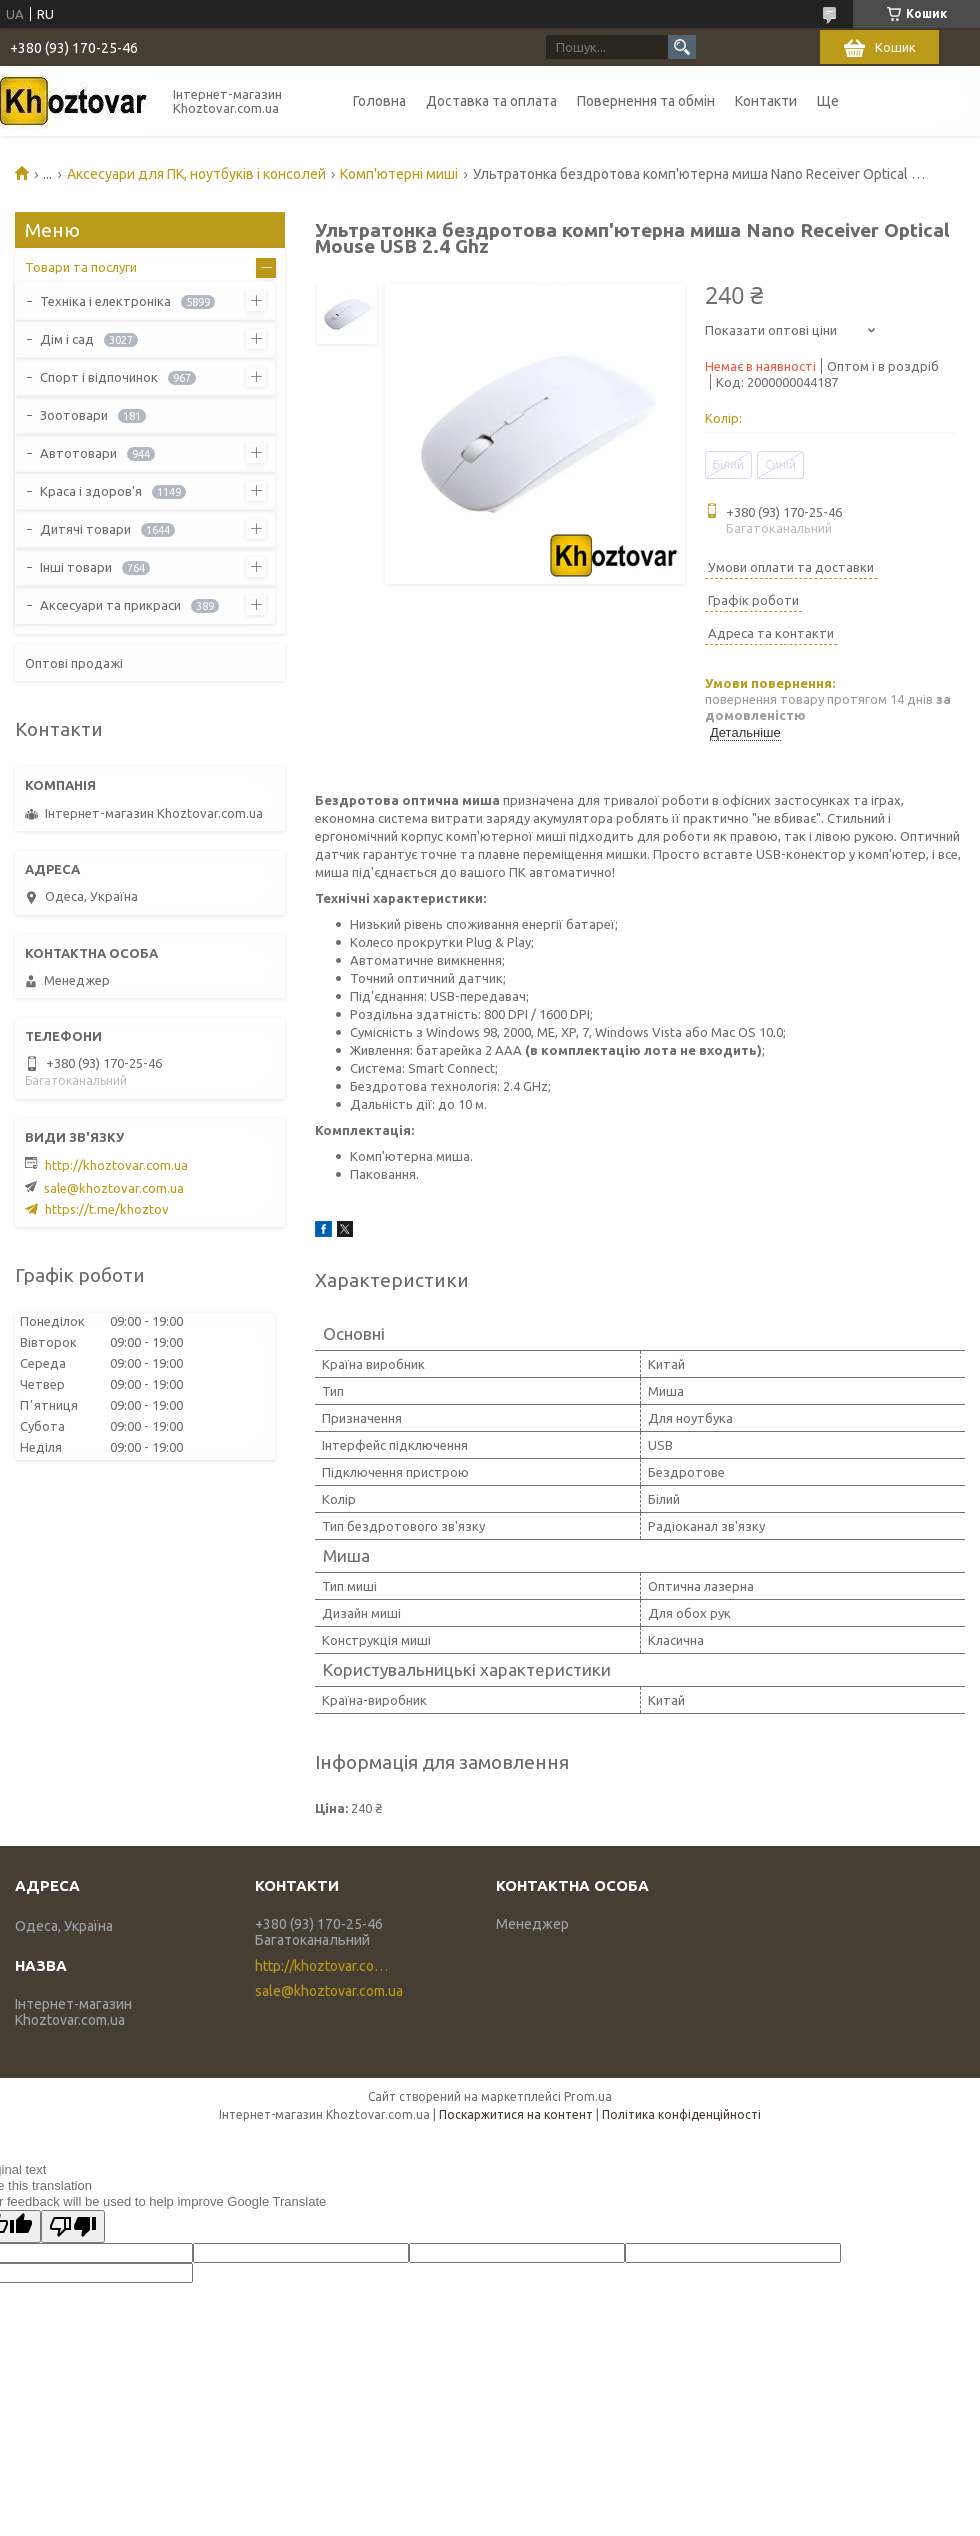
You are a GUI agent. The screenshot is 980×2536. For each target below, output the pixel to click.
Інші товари (76, 567)
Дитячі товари (85, 529)
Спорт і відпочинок (99, 377)
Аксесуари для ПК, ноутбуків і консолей (196, 174)
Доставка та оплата (491, 101)
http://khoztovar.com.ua (116, 1165)
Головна (379, 101)
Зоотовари (74, 415)
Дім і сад (67, 339)
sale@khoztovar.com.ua (114, 1188)
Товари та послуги (81, 267)
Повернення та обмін (646, 101)
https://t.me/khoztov (107, 1209)
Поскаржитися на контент (516, 2114)
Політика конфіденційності (681, 2114)
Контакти (766, 101)
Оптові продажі (74, 663)
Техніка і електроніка (105, 301)
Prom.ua (588, 2096)
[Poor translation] (73, 2226)
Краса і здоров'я (91, 491)
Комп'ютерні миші (399, 174)
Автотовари (78, 453)
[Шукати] (682, 47)
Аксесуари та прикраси (110, 605)
